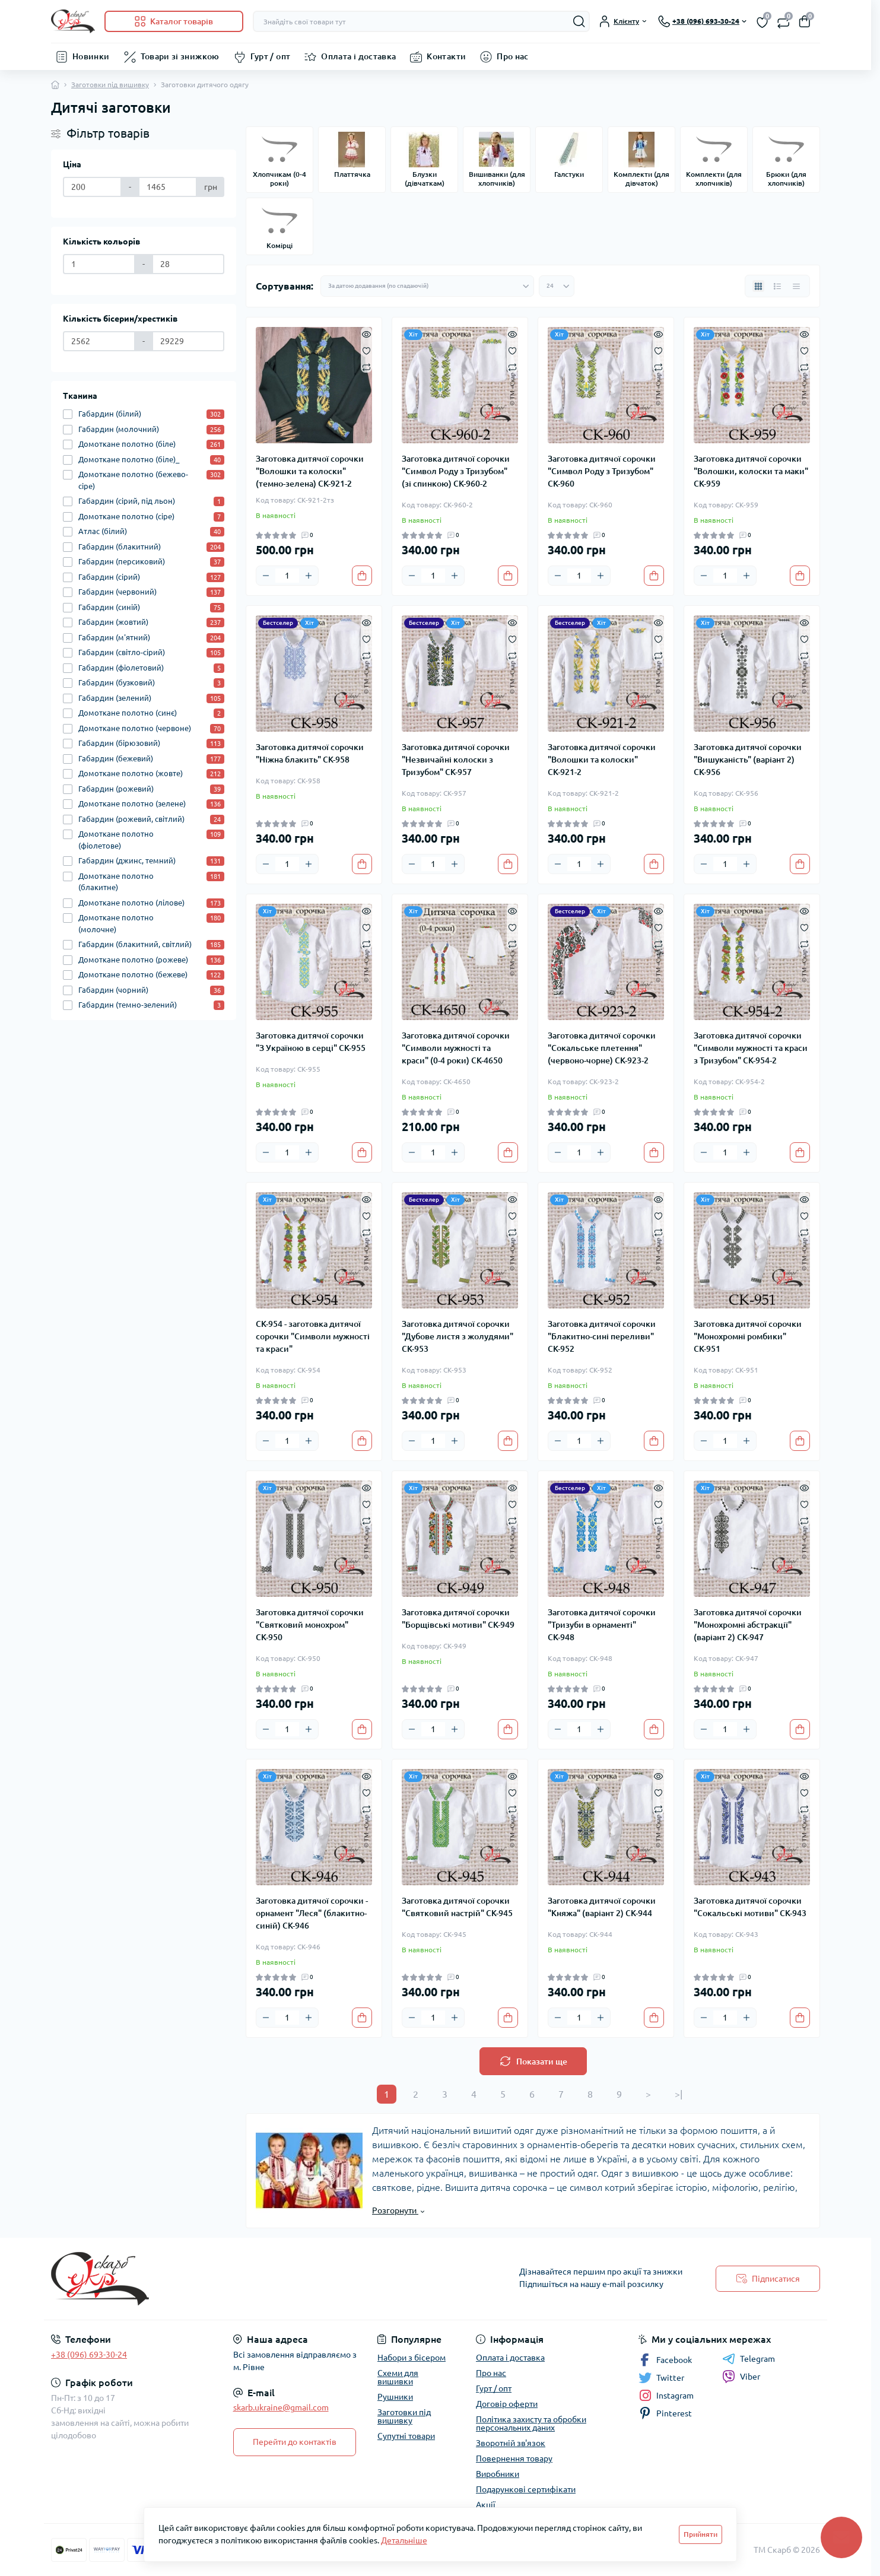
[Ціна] (92, 187)
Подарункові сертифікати (526, 2489)
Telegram (748, 2358)
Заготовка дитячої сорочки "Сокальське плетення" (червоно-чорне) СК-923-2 (602, 1048)
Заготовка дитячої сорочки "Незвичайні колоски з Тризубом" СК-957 (456, 759)
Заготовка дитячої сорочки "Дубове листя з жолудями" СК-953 (457, 1336)
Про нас (513, 56)
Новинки (91, 56)
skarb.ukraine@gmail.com (281, 2407)
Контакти (446, 56)
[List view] (777, 286)
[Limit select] (556, 286)
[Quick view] (366, 333)
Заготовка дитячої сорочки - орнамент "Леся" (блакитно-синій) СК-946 (312, 1913)
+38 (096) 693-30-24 (89, 2354)
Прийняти (700, 2534)
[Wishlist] (366, 349)
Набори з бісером (411, 2357)
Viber (741, 2376)
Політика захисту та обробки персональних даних (531, 2423)
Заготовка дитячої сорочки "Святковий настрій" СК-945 (457, 1907)
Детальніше (404, 2540)
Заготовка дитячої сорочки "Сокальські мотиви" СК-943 (750, 1907)
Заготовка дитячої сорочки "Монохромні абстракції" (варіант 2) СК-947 (748, 1625)
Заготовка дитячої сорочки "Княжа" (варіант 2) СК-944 (602, 1907)
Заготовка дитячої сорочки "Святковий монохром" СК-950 (310, 1625)
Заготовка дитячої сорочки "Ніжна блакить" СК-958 (310, 753)
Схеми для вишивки (397, 2377)
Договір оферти (507, 2404)
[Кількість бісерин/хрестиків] (99, 341)
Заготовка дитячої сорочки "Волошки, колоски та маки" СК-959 (751, 471)
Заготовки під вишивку (110, 84)
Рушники (395, 2397)
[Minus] (265, 575)
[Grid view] (758, 286)
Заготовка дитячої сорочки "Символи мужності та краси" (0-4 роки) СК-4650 (456, 1048)
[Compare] (366, 367)
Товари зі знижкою (180, 56)
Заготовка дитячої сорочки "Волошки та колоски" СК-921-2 (602, 759)
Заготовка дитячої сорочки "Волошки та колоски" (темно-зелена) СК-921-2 (310, 471)
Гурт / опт (270, 56)
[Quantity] (287, 575)
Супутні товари (406, 2436)
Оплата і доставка (358, 56)
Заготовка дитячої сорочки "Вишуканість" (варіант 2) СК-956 (748, 759)
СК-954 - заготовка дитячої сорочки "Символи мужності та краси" (313, 1336)
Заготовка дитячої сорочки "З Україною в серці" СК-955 (311, 1042)
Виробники (497, 2474)
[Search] (579, 21)
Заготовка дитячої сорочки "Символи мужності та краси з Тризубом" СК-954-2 (751, 1048)
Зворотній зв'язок (510, 2443)
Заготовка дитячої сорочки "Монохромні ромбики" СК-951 (748, 1336)
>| (678, 2094)
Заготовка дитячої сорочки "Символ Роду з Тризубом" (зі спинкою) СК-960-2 (456, 471)
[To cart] (362, 576)
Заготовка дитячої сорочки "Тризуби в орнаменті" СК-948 (602, 1625)
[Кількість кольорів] (99, 264)
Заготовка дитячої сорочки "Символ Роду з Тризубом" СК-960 (602, 471)
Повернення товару (514, 2458)
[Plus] (308, 575)
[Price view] (796, 286)
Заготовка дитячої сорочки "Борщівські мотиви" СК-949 (458, 1619)
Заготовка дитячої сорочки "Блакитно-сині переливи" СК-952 (602, 1336)
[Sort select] (427, 286)
